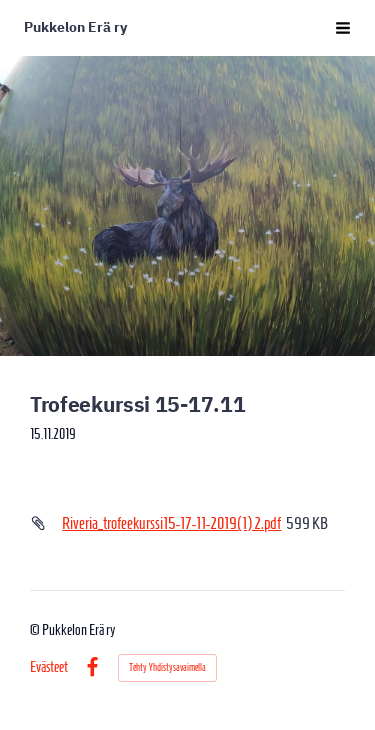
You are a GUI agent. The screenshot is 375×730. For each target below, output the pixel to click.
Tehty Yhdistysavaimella (167, 667)
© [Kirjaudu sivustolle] (36, 630)
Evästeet (49, 667)
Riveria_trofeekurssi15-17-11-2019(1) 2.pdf (171, 523)
